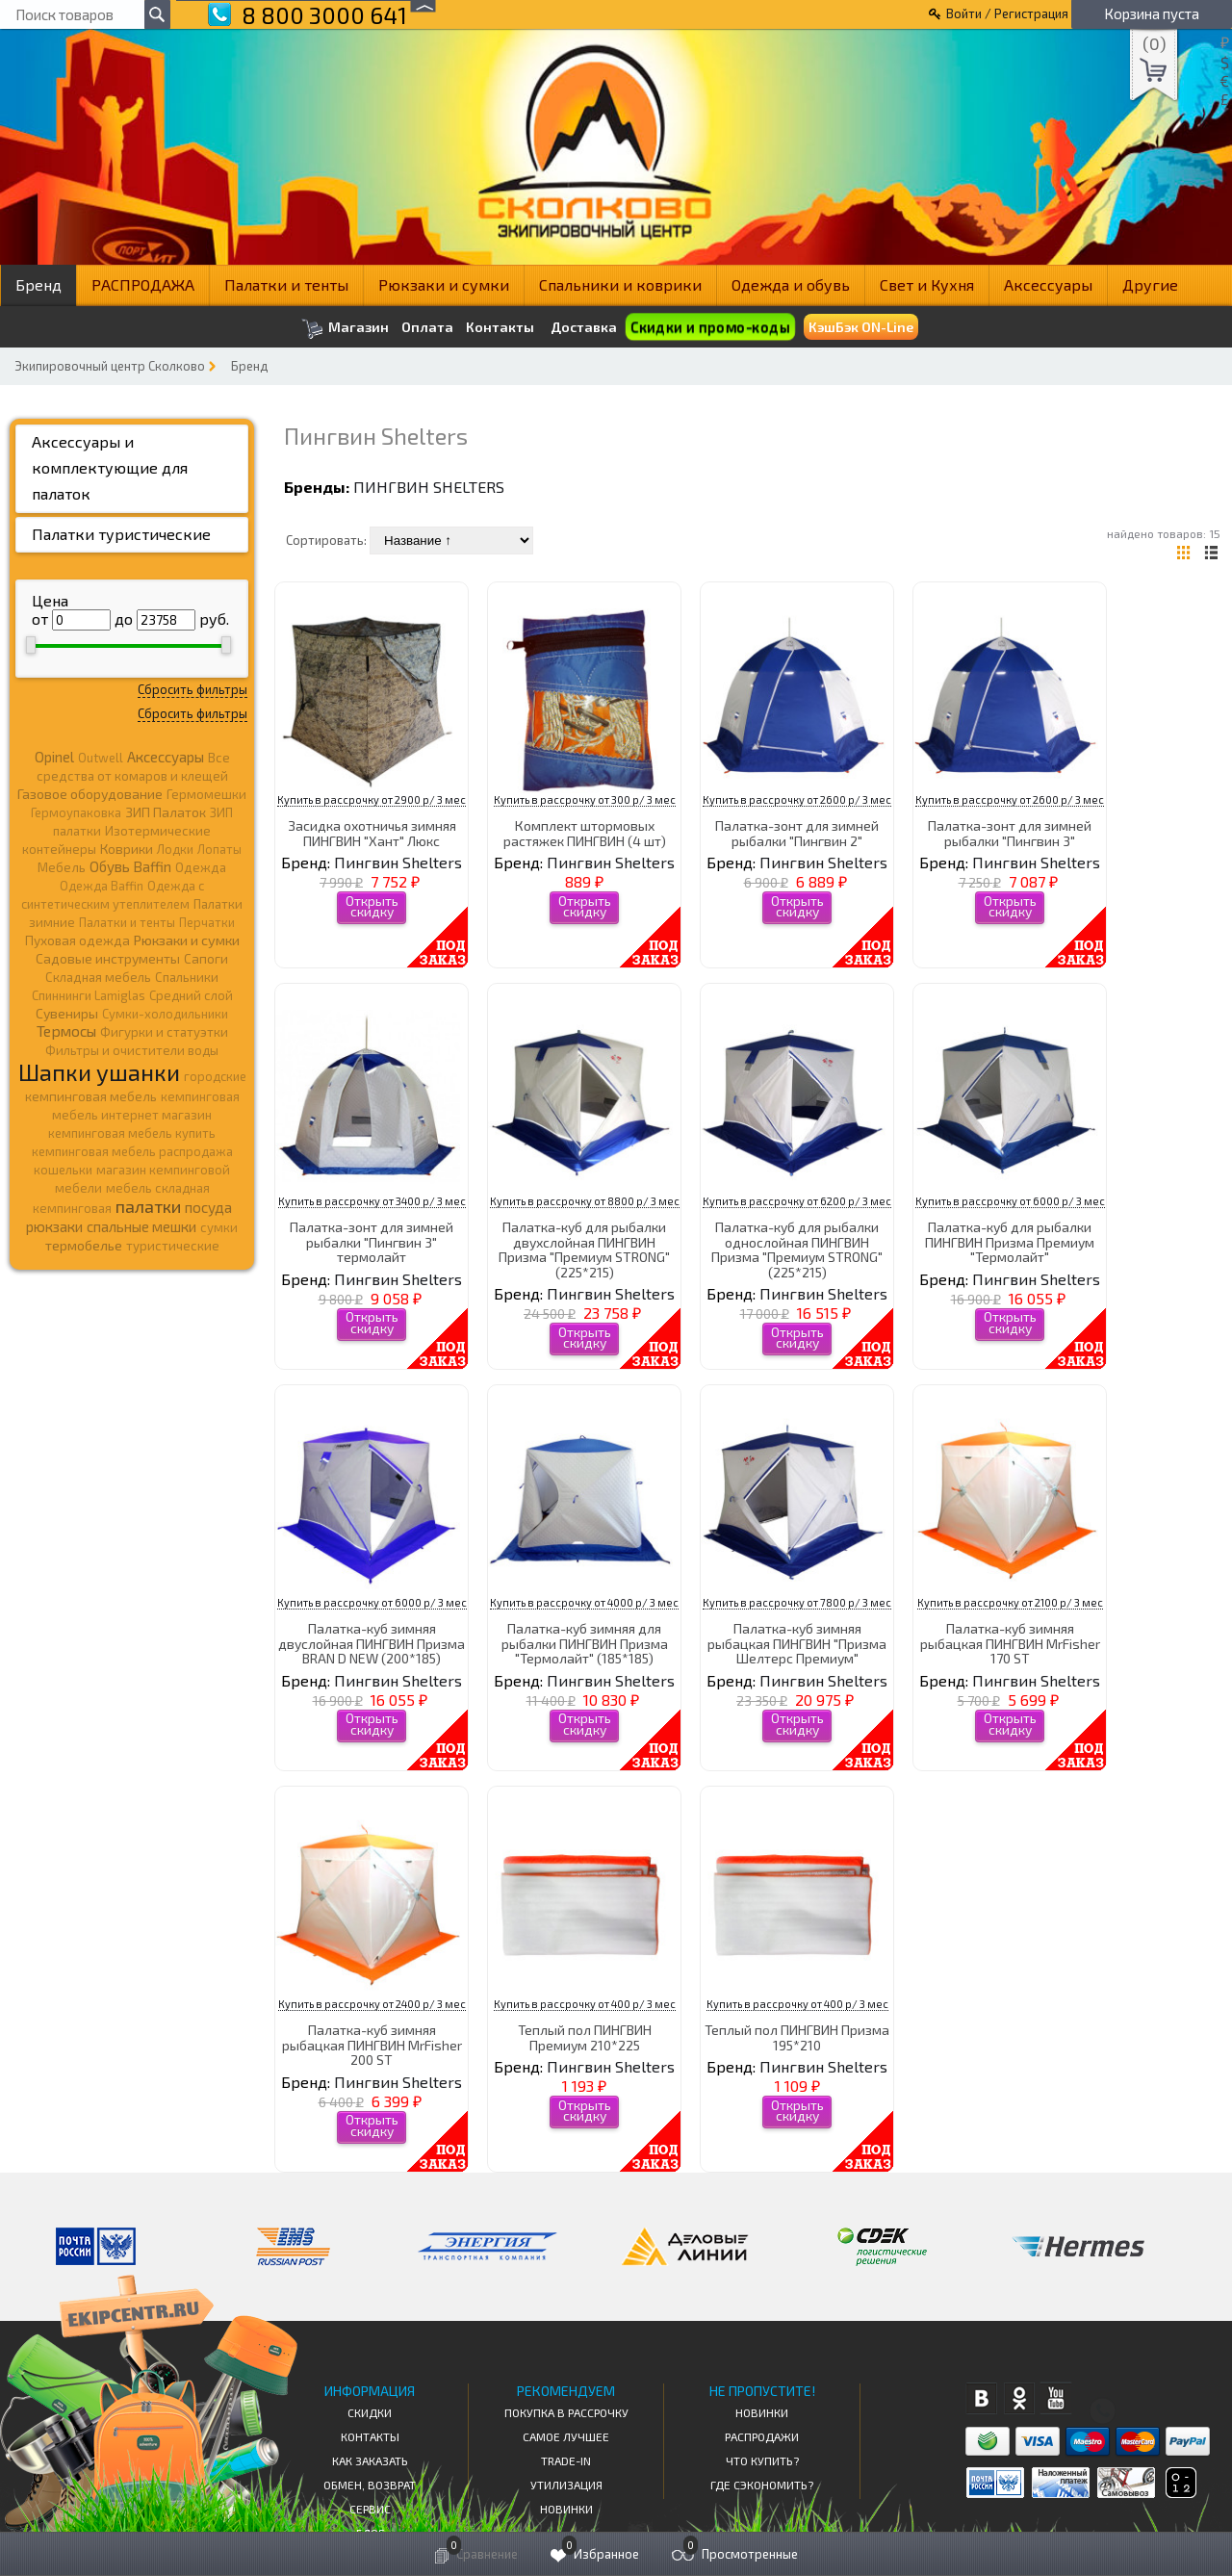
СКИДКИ (369, 2412)
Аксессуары (1048, 284)
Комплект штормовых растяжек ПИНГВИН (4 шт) (584, 832)
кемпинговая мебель (91, 1096)
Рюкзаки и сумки (443, 284)
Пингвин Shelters (428, 486)
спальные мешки (141, 1226)
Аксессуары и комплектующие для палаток (110, 467)
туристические (172, 1245)
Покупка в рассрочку (566, 2412)
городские (215, 1076)
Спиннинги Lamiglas (88, 995)
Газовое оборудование (90, 794)
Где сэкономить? (761, 2484)
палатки (148, 1206)
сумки (219, 1227)
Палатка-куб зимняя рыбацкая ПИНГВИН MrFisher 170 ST (1010, 1643)
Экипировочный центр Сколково (109, 366)
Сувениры (67, 1013)
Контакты (500, 327)
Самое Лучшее (566, 2436)
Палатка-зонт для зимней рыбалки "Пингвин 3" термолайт (371, 1242)
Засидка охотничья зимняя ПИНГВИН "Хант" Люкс (372, 832)
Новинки (566, 2508)
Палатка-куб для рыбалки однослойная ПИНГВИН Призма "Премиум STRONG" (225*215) (797, 1249)
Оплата (427, 327)
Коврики (126, 848)
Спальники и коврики (620, 284)
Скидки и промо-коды (710, 327)
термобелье (83, 1245)
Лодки (175, 849)
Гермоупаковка (76, 812)
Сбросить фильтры (192, 689)
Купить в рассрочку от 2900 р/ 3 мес (371, 799)
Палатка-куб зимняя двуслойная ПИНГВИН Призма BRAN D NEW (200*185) (371, 1643)
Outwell (100, 757)
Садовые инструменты (108, 958)
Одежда (200, 867)
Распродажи (762, 2436)
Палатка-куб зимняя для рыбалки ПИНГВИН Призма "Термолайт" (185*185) (584, 1643)
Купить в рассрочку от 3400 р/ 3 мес (372, 1201)
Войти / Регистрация (1007, 13)
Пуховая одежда (77, 940)
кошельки (63, 1169)
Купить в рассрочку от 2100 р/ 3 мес (1010, 1602)
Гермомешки (206, 794)
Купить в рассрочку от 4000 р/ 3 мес (584, 1602)
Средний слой (191, 995)
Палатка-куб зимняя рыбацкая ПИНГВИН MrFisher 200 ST (372, 2045)
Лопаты (219, 849)
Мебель (62, 867)
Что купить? (762, 2460)
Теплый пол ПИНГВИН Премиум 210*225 (585, 2037)
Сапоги (206, 958)
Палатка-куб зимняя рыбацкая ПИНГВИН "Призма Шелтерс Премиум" (796, 1643)
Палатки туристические (121, 534)
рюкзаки (54, 1226)
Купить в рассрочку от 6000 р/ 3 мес (1010, 1201)
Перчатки (207, 922)
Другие (1150, 284)
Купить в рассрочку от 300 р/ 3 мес (585, 799)
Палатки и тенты (286, 284)
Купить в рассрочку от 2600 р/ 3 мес (797, 799)
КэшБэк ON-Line (860, 327)
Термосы (66, 1030)
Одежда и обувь (791, 284)
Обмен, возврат (369, 2484)
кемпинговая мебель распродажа (132, 1151)
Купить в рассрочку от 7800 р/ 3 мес (797, 1602)
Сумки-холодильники (165, 1013)
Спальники (186, 977)
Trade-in (566, 2460)
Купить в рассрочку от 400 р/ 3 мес (585, 2003)
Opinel (54, 756)
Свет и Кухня (927, 284)
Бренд (38, 284)
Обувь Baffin (130, 866)
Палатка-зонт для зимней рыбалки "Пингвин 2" (797, 832)
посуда (208, 1207)
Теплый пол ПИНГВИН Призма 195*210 (797, 2037)
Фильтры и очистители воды (131, 1050)
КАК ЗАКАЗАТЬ (370, 2460)
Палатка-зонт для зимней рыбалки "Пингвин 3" (1009, 832)
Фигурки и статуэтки (164, 1032)
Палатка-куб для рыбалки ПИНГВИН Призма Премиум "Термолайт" (1009, 1242)
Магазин (345, 329)
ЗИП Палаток (165, 812)
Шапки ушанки (99, 1072)
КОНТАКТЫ (370, 2436)
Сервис (370, 2508)
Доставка (584, 327)
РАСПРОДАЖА (142, 284)
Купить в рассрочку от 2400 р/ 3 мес (372, 2003)
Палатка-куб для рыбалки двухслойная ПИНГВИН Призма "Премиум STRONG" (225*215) (584, 1249)
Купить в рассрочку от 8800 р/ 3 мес (585, 1201)
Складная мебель (98, 977)
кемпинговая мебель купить (132, 1133)
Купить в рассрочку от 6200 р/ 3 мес (797, 1201)
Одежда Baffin (101, 885)
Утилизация (566, 2484)
